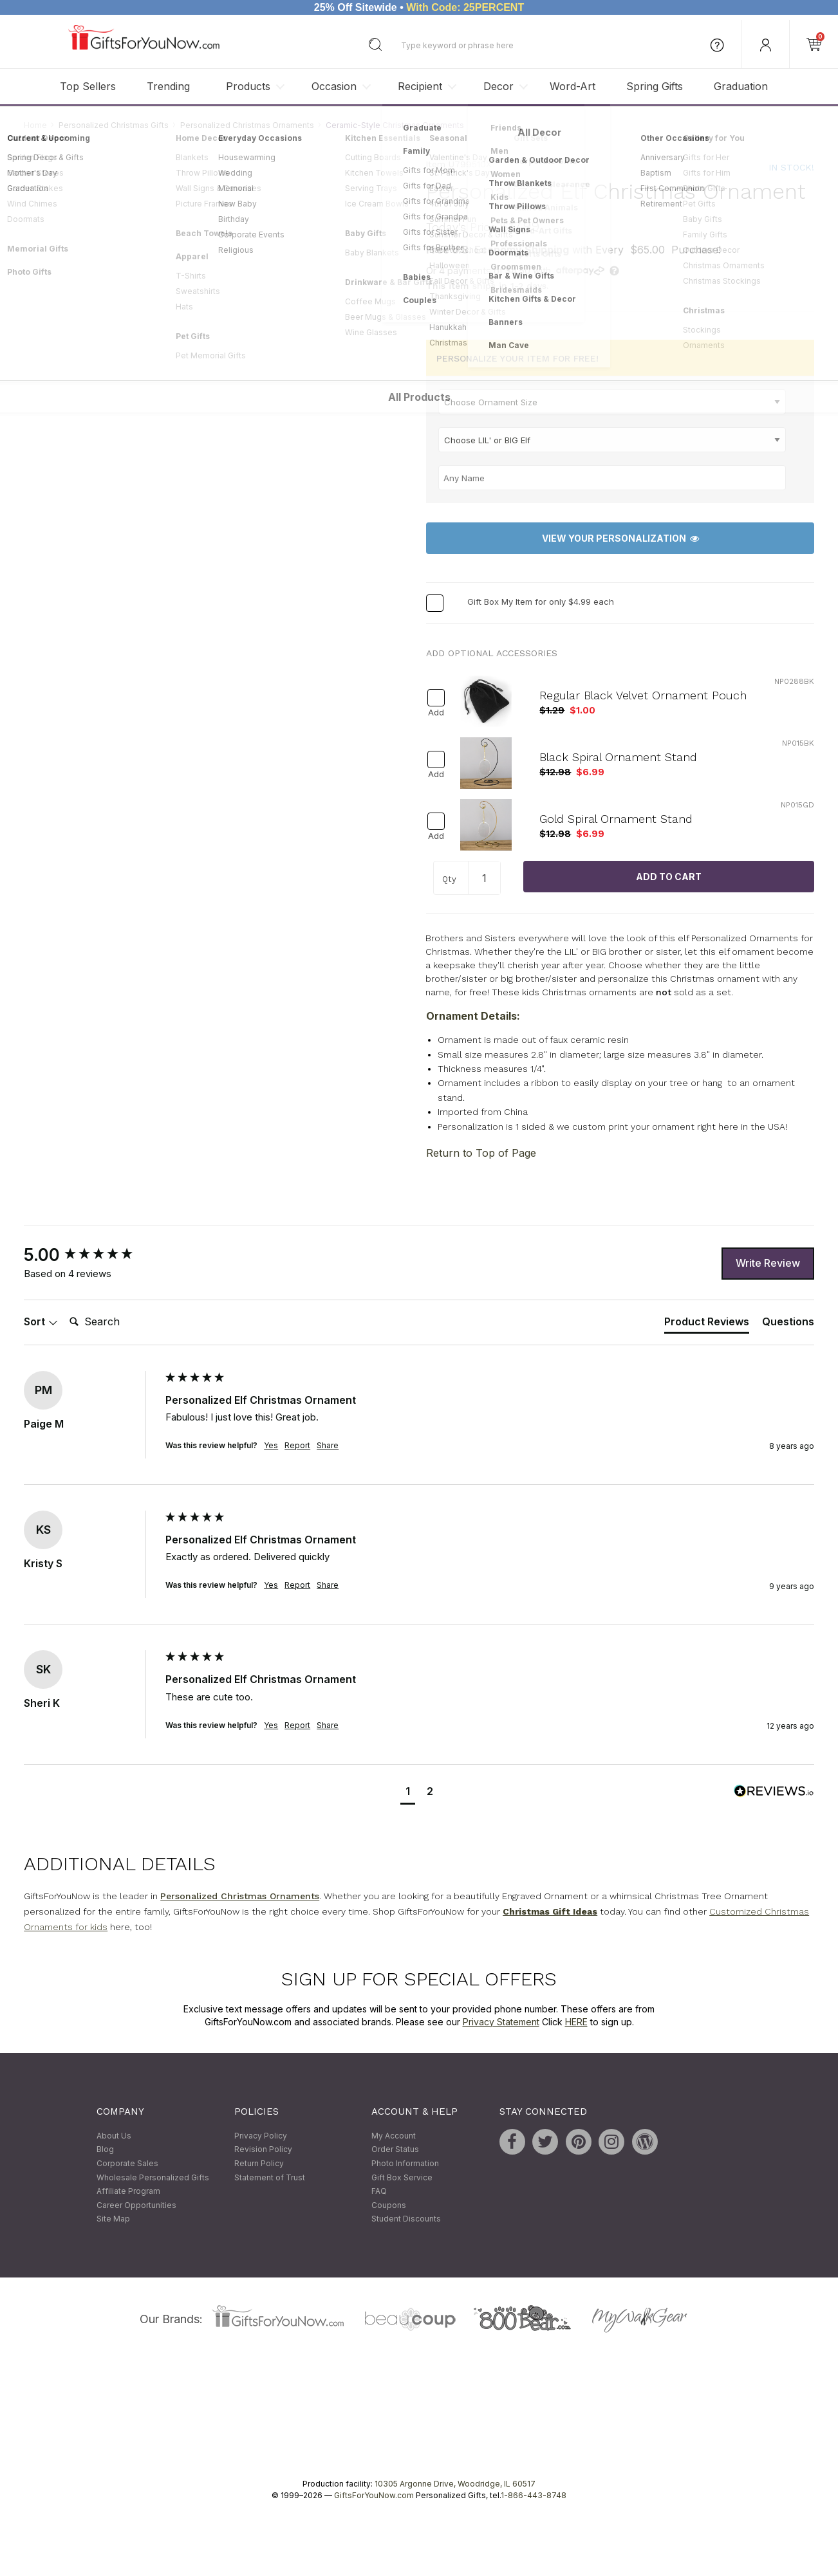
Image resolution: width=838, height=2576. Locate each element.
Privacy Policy (260, 2135)
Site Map (113, 2219)
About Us (114, 2135)
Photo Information (405, 2163)
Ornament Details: (473, 1016)
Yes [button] (271, 1445)
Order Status (395, 2150)
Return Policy (259, 2163)
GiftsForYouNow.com (374, 2495)
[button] (407, 1793)
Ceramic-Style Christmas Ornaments (395, 125)
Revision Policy (263, 2150)
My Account (393, 2135)
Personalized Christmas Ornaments (247, 125)
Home (35, 125)
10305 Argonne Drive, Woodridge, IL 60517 (455, 2484)
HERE (576, 2021)
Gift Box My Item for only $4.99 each (540, 602)
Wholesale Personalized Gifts (153, 2177)
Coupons (388, 2205)
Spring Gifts (654, 86)
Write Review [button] (768, 1262)
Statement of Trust (269, 2177)
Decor (498, 86)
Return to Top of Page (481, 1152)
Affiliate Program (128, 2191)
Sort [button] (41, 1321)
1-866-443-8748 (533, 2495)
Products (248, 86)
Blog (105, 2150)
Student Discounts (406, 2219)
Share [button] (328, 1445)
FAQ (379, 2191)
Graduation (741, 86)
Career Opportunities (136, 2205)
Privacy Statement (501, 2021)
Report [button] (297, 1445)
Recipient (420, 86)
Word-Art (572, 86)
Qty (449, 879)
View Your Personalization (620, 538)
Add (436, 712)
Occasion (334, 86)
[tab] (706, 1324)
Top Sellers (88, 86)
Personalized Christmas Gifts (114, 125)
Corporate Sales (127, 2163)
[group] (91, 1255)
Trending (168, 86)
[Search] (115, 1322)
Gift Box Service (402, 2177)
